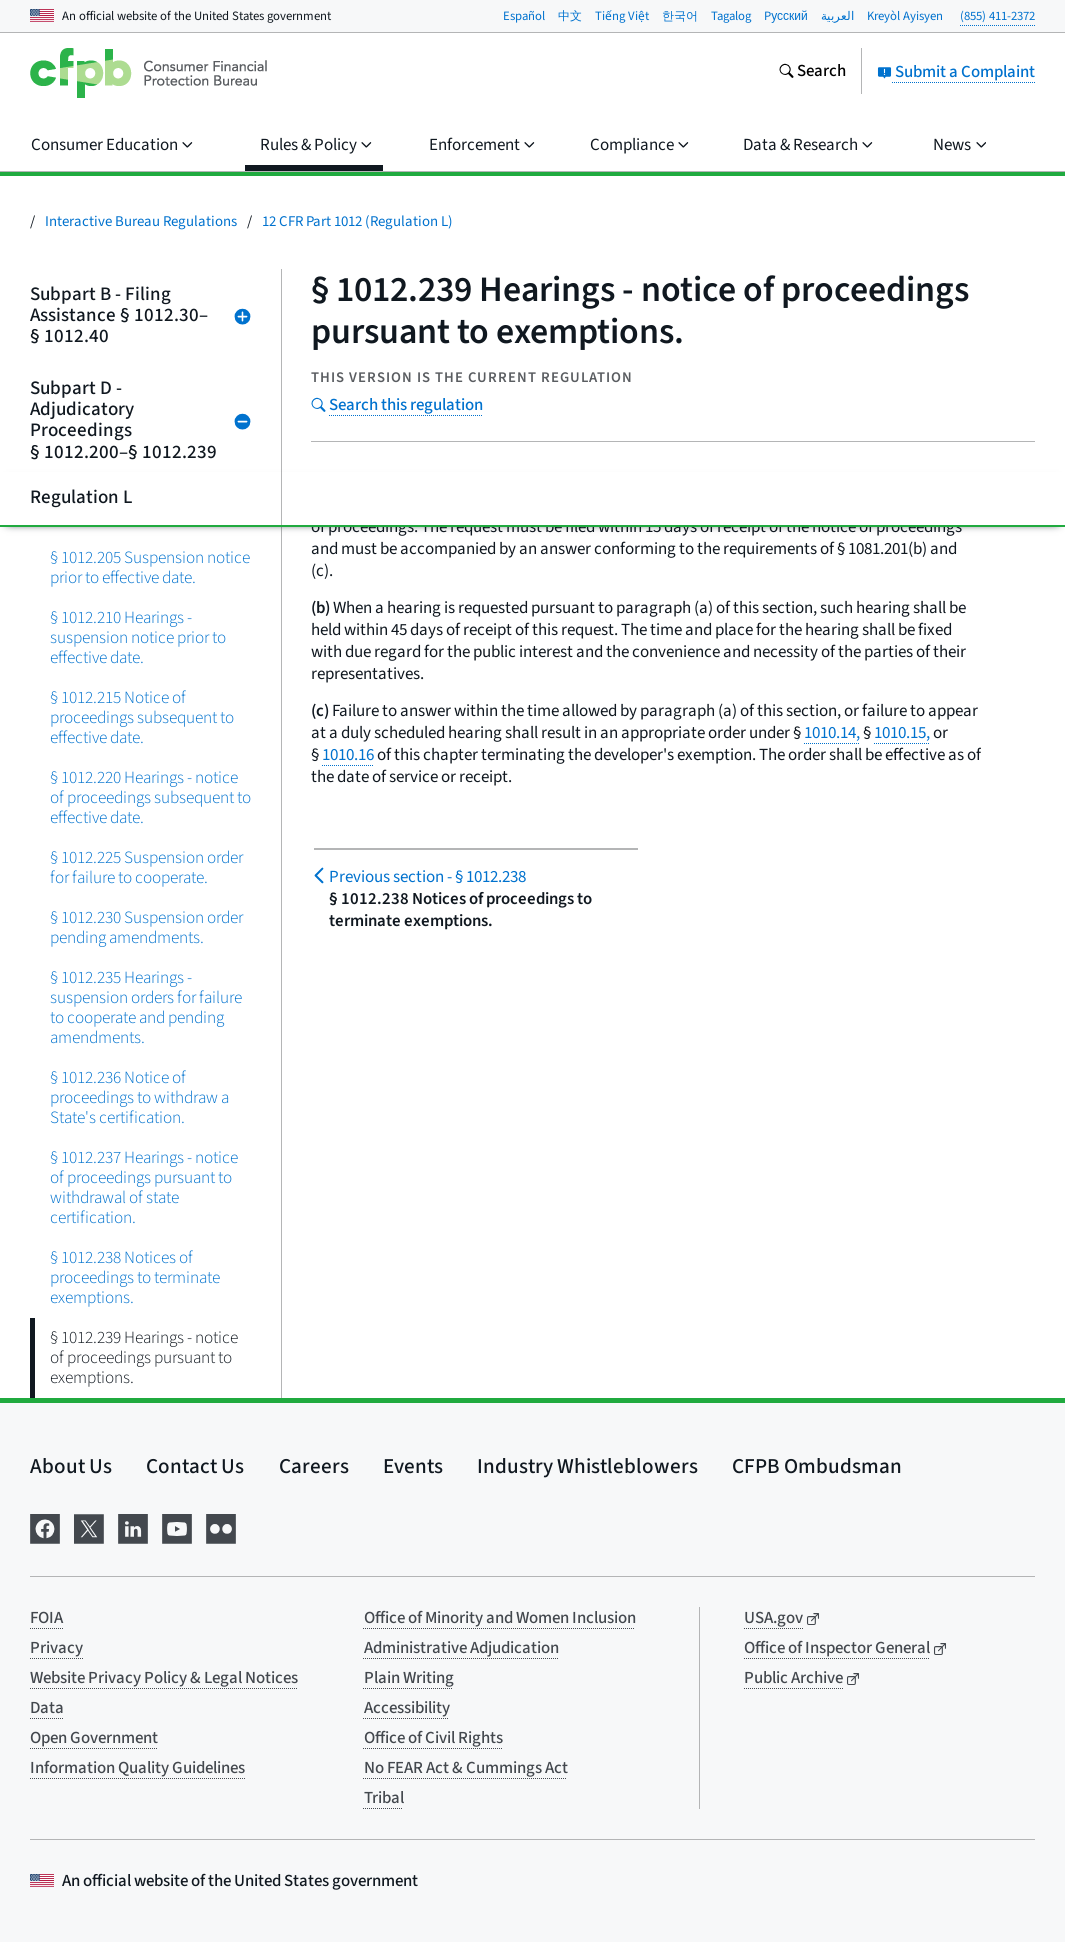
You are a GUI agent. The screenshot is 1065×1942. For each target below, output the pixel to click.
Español (524, 16)
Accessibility (407, 1708)
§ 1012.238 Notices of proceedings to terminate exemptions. (135, 1277)
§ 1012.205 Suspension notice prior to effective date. (150, 567)
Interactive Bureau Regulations (141, 221)
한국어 (680, 16)
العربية (837, 16)
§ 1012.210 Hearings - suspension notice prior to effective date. (138, 637)
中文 (570, 16)
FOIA (46, 1618)
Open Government (94, 1738)
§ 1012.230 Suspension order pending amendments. (146, 927)
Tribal (384, 1798)
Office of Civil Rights (433, 1738)
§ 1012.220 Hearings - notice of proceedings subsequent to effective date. (150, 797)
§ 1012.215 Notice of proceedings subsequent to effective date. (142, 717)
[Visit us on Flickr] (221, 1526)
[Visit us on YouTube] (177, 1526)
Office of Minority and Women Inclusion (500, 1618)
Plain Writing (409, 1678)
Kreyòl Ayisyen (905, 16)
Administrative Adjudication (461, 1648)
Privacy (56, 1648)
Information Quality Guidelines (137, 1768)
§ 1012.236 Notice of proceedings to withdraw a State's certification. (139, 1097)
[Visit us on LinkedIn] (133, 1526)
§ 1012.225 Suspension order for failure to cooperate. (146, 867)
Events (413, 1466)
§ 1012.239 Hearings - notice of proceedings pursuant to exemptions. (144, 1357)
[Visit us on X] (89, 1526)
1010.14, (832, 733)
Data (47, 1708)
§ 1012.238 (427, 877)
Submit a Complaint (956, 72)
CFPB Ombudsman (817, 1466)
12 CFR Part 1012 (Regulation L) (357, 221)
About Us (71, 1466)
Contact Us (195, 1466)
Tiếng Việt (622, 16)
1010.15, (902, 733)
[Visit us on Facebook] (45, 1526)
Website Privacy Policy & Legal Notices (164, 1678)
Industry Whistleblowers (587, 1466)
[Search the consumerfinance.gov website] (812, 73)
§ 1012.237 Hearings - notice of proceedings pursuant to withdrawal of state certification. (144, 1187)
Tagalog (731, 16)
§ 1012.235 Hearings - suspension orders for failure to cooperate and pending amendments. (146, 1007)
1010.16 (348, 755)
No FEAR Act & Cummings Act (466, 1768)
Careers (314, 1466)
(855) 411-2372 (997, 16)
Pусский (786, 16)
